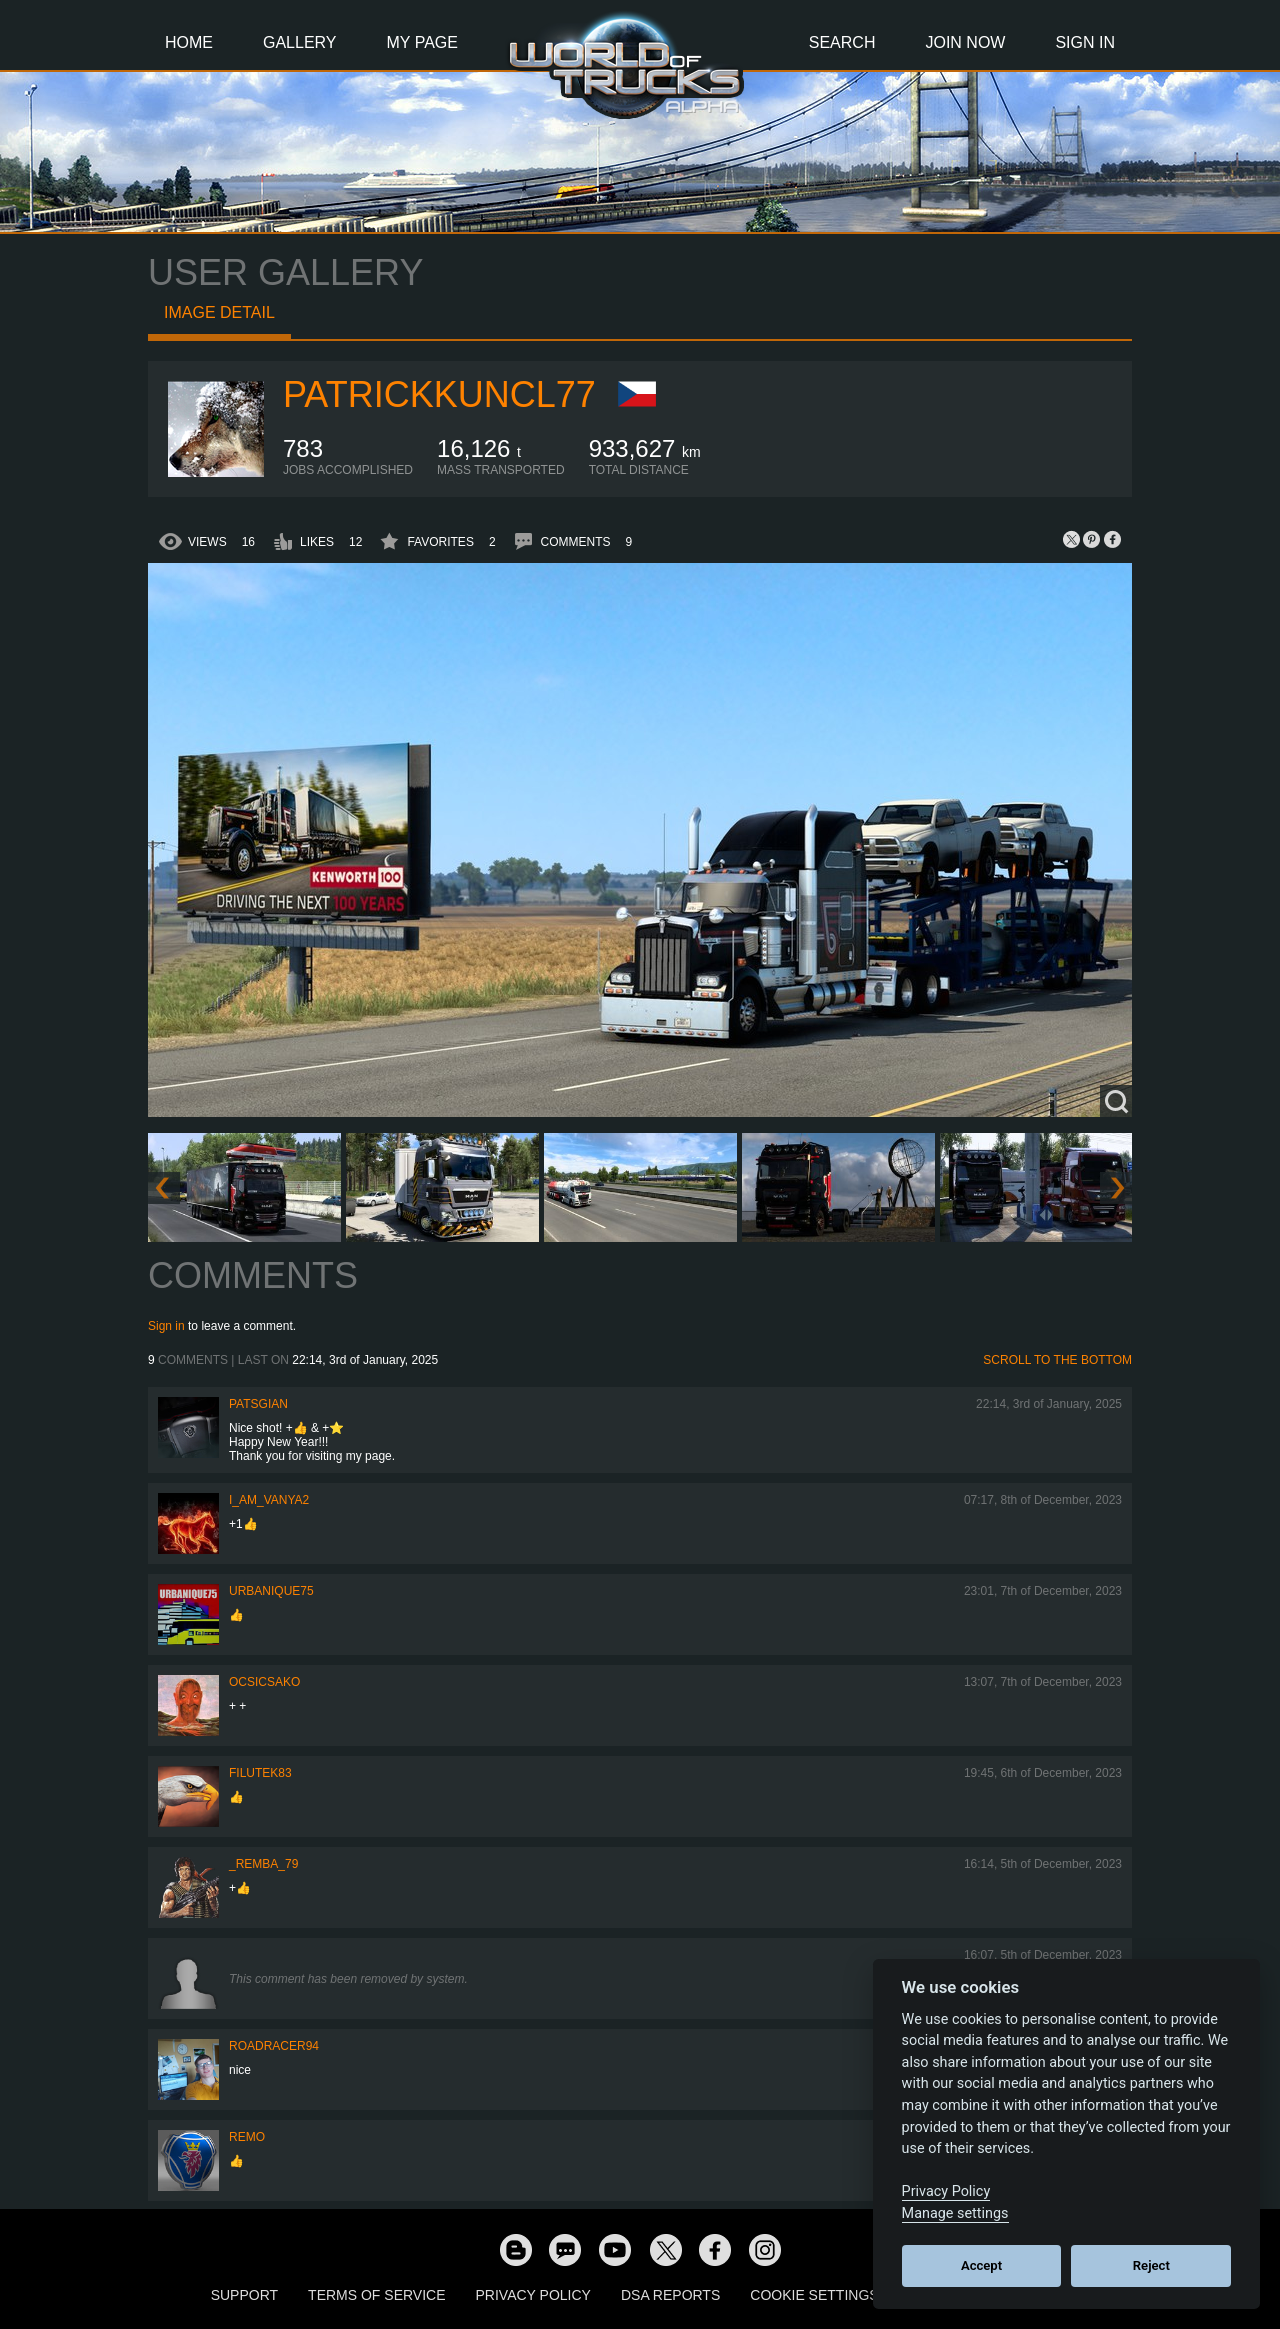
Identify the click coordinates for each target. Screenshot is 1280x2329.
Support (244, 2295)
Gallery (300, 42)
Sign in (166, 1326)
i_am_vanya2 (269, 1500)
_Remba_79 (263, 1864)
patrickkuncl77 (439, 394)
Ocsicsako (264, 1682)
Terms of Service (376, 2295)
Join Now (965, 42)
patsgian (258, 1404)
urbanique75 (271, 1591)
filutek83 (260, 1773)
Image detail (219, 312)
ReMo (247, 2137)
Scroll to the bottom (1057, 1360)
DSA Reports (670, 2295)
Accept (981, 2265)
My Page (422, 42)
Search (842, 42)
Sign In (1085, 42)
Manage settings (955, 2213)
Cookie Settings (814, 2295)
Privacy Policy (533, 2295)
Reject (1151, 2265)
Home (189, 42)
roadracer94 (274, 2046)
